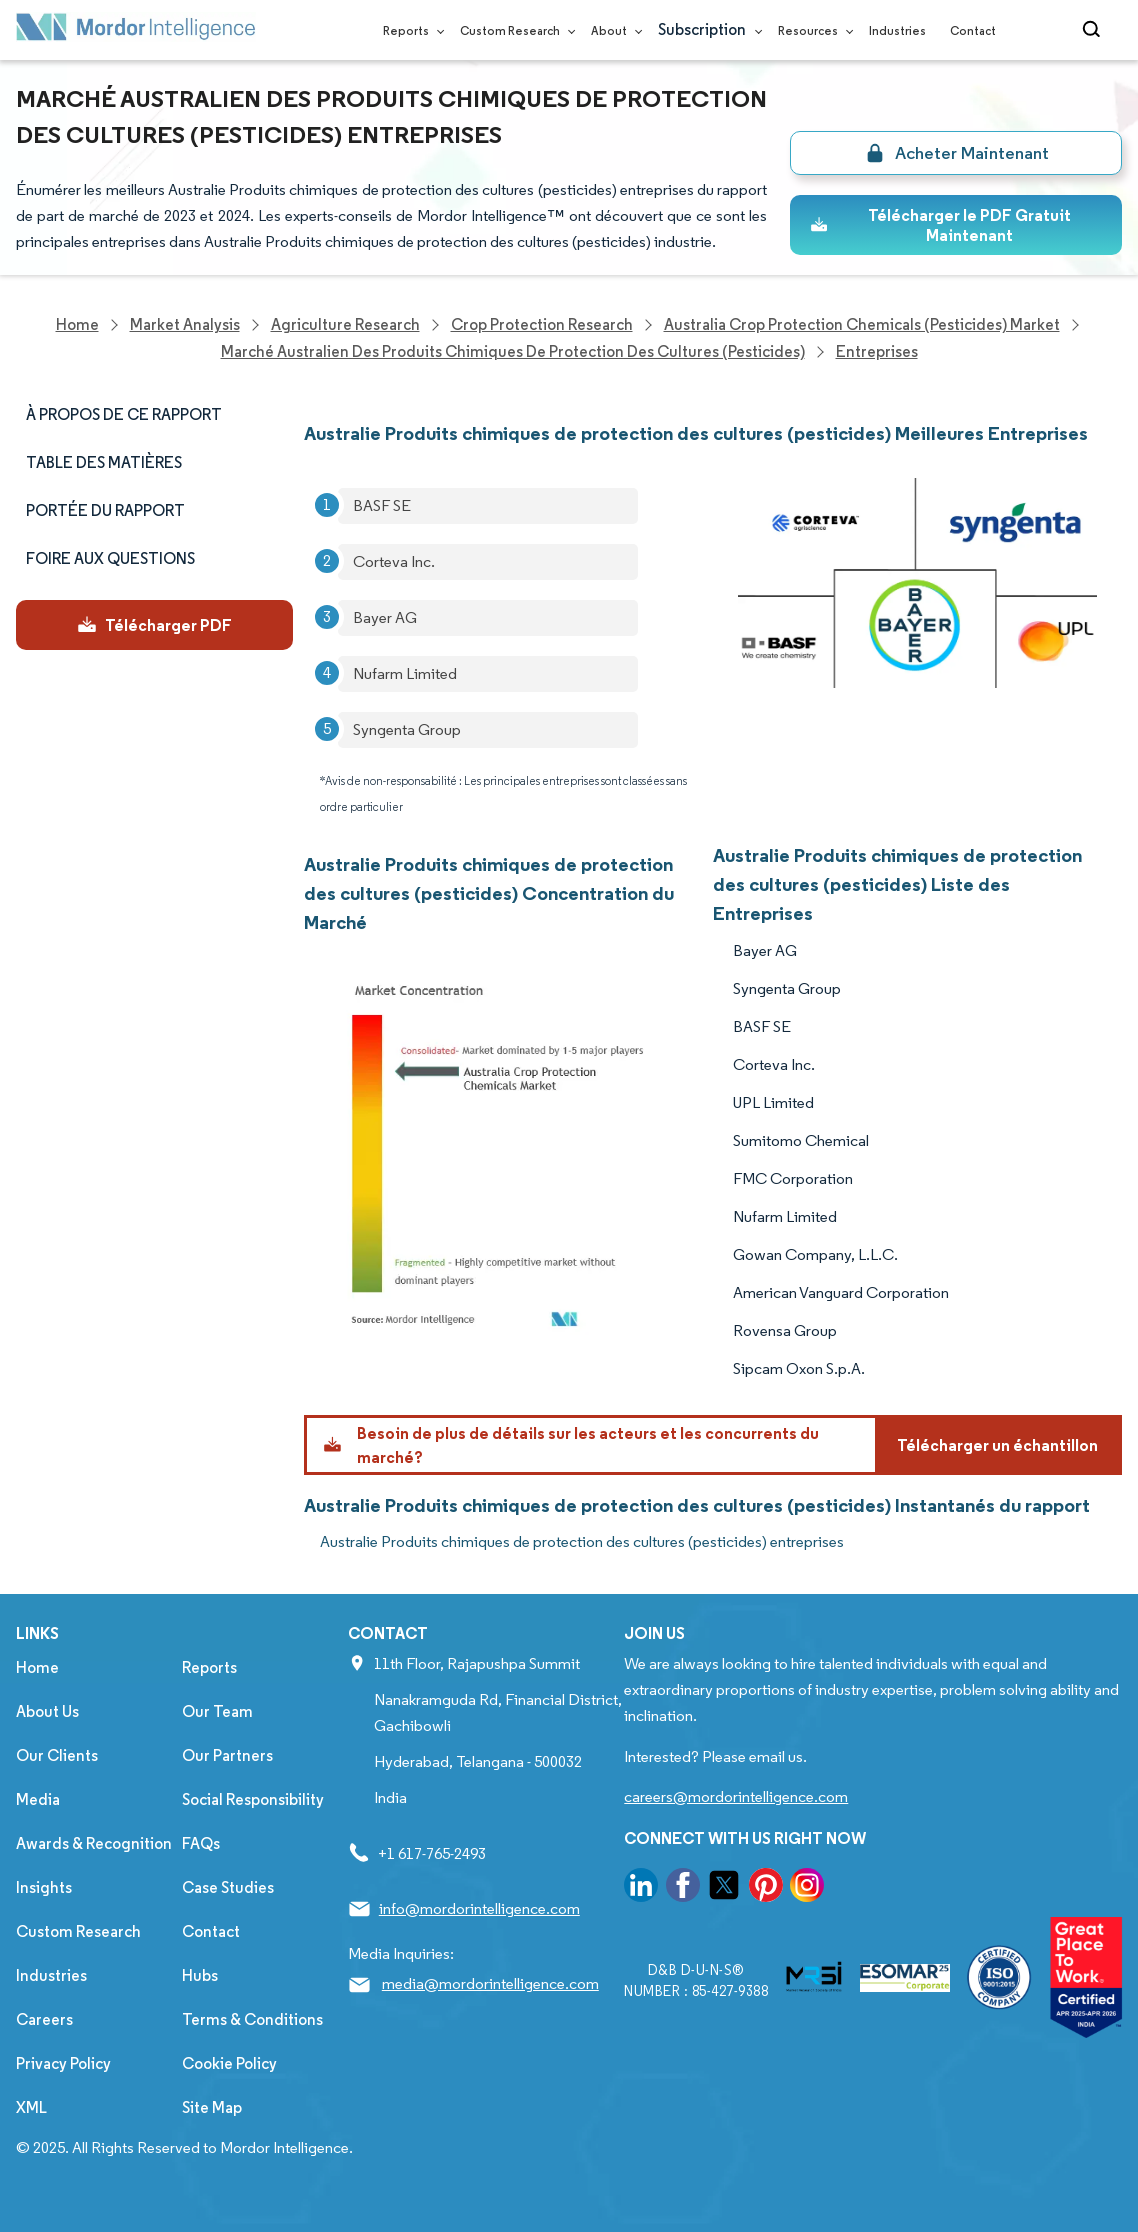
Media (38, 1799)
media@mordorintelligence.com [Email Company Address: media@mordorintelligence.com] (490, 1983)
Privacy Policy (63, 2063)
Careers (44, 2019)
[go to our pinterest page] (766, 1888)
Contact (973, 30)
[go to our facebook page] (683, 1888)
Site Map (212, 2107)
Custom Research (513, 30)
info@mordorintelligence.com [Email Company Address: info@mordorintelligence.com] (479, 1908)
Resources (811, 30)
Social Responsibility (253, 1799)
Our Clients (57, 1755)
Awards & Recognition (94, 1843)
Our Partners (227, 1755)
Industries (897, 30)
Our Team (217, 1711)
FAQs (201, 1843)
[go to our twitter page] (724, 1888)
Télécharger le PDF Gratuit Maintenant (940, 225)
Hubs (200, 1975)
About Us (47, 1711)
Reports (409, 30)
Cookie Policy (229, 2063)
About (612, 30)
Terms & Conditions (252, 2019)
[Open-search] (1094, 30)
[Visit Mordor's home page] (136, 30)
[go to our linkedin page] (641, 1888)
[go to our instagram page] (807, 1888)
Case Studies (228, 1887)
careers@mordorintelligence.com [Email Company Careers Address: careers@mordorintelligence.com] (736, 1796)
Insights (44, 1887)
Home (37, 1667)
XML (31, 2107)
